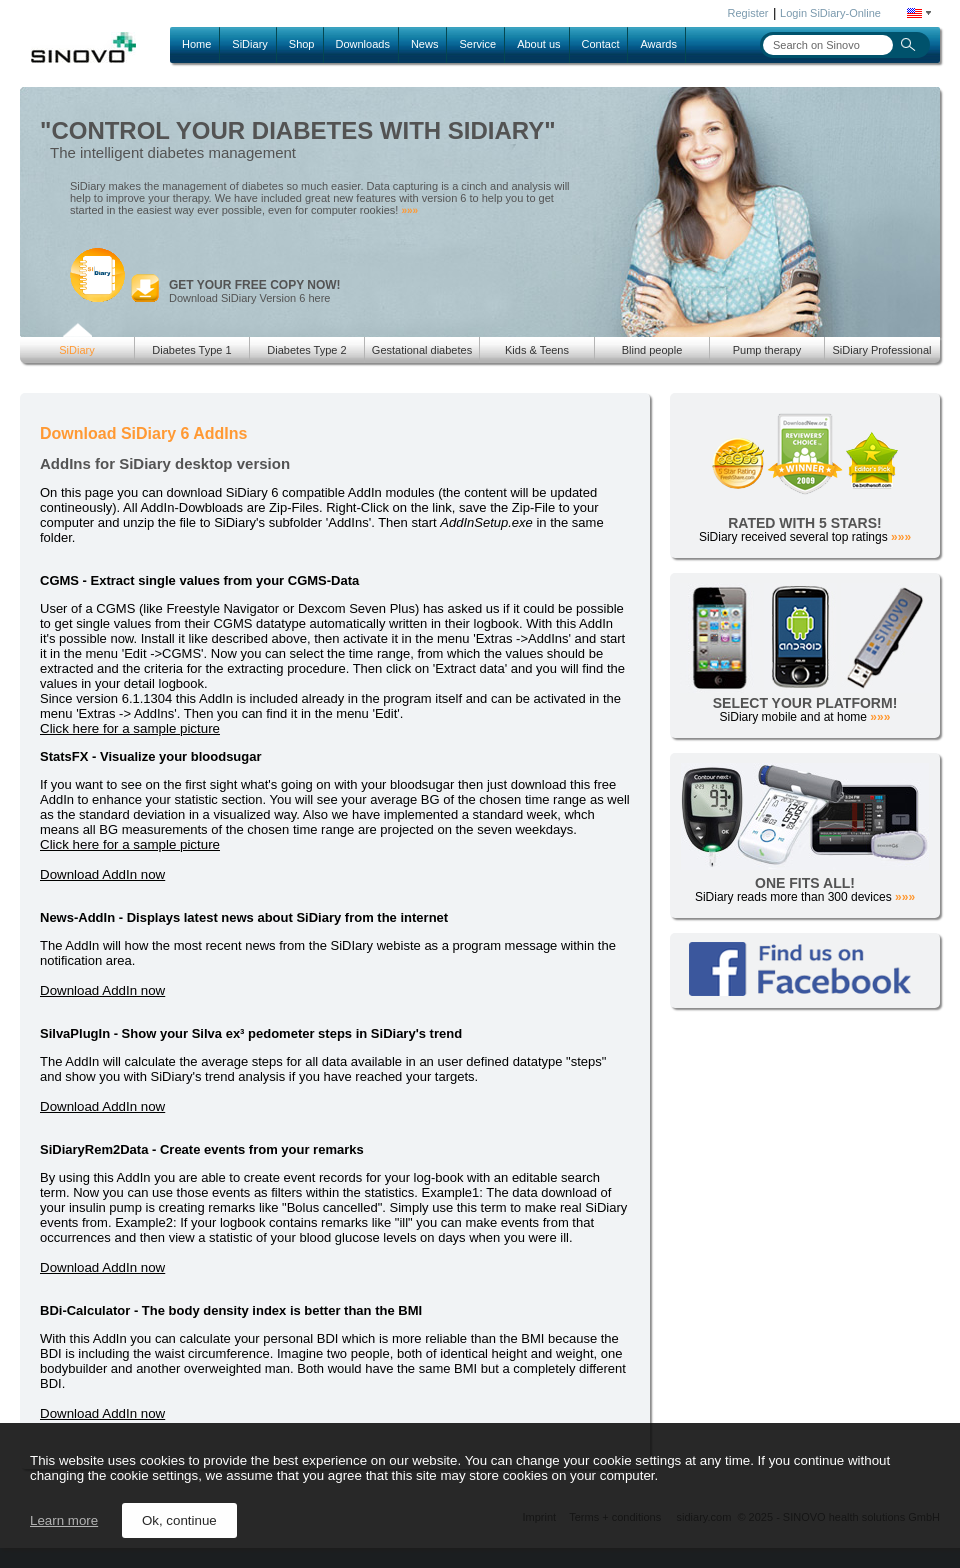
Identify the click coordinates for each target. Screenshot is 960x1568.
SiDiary (249, 44)
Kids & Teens (537, 350)
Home (196, 44)
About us (538, 44)
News (425, 44)
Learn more (64, 1520)
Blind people (652, 350)
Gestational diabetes (422, 350)
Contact (601, 44)
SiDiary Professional (881, 350)
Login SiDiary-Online (830, 13)
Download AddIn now (102, 874)
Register (748, 13)
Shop (302, 44)
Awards (658, 44)
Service (477, 44)
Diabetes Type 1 (191, 350)
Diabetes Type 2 (306, 350)
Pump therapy (767, 350)
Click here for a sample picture (130, 728)
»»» (409, 210)
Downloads (363, 44)
